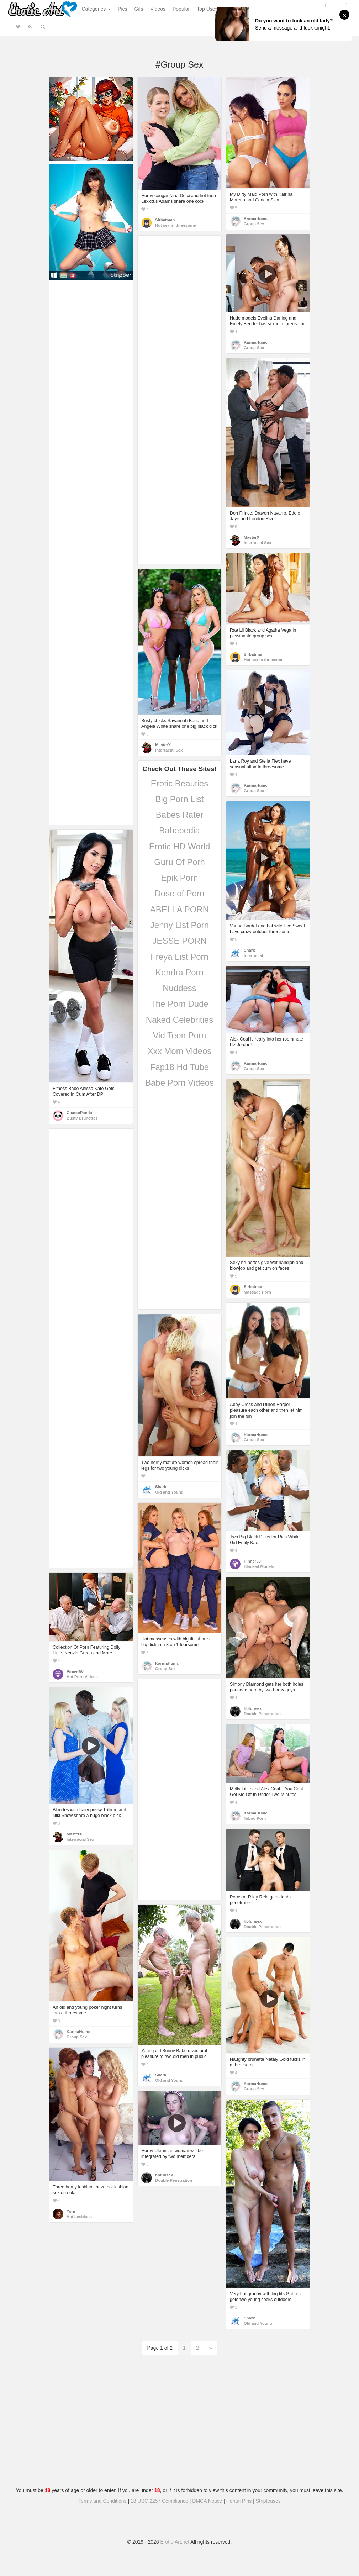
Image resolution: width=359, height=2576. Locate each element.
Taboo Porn (255, 1818)
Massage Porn (257, 1292)
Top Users (208, 9)
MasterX (251, 537)
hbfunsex (253, 1708)
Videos (157, 9)
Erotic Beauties (179, 783)
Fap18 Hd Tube (179, 1067)
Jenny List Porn (179, 925)
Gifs (138, 9)
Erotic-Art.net (175, 2542)
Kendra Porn (179, 972)
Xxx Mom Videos (180, 1051)
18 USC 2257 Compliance (159, 2501)
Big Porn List (179, 799)
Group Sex (254, 224)
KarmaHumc (256, 218)
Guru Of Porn (179, 862)
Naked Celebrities (179, 1019)
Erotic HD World (179, 846)
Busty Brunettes (82, 1118)
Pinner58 (252, 1561)
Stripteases (268, 2501)
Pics (122, 9)
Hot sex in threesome (175, 225)
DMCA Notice (207, 2501)
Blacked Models (259, 1566)
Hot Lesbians (79, 2216)
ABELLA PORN (179, 909)
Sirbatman (165, 220)
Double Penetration (262, 1714)
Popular (181, 9)
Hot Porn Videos (82, 1677)
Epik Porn (179, 878)
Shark (249, 950)
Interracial (253, 955)
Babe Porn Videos (179, 1082)
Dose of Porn (179, 893)
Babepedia (179, 830)
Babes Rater (179, 815)
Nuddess (179, 988)
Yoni (71, 2211)
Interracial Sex (257, 543)
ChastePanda (79, 1113)
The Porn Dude (179, 1003)
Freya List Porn (179, 957)
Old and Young (169, 1492)
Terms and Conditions (102, 2501)
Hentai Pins (239, 2501)
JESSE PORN (179, 940)
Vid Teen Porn (179, 1035)
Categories (96, 9)
